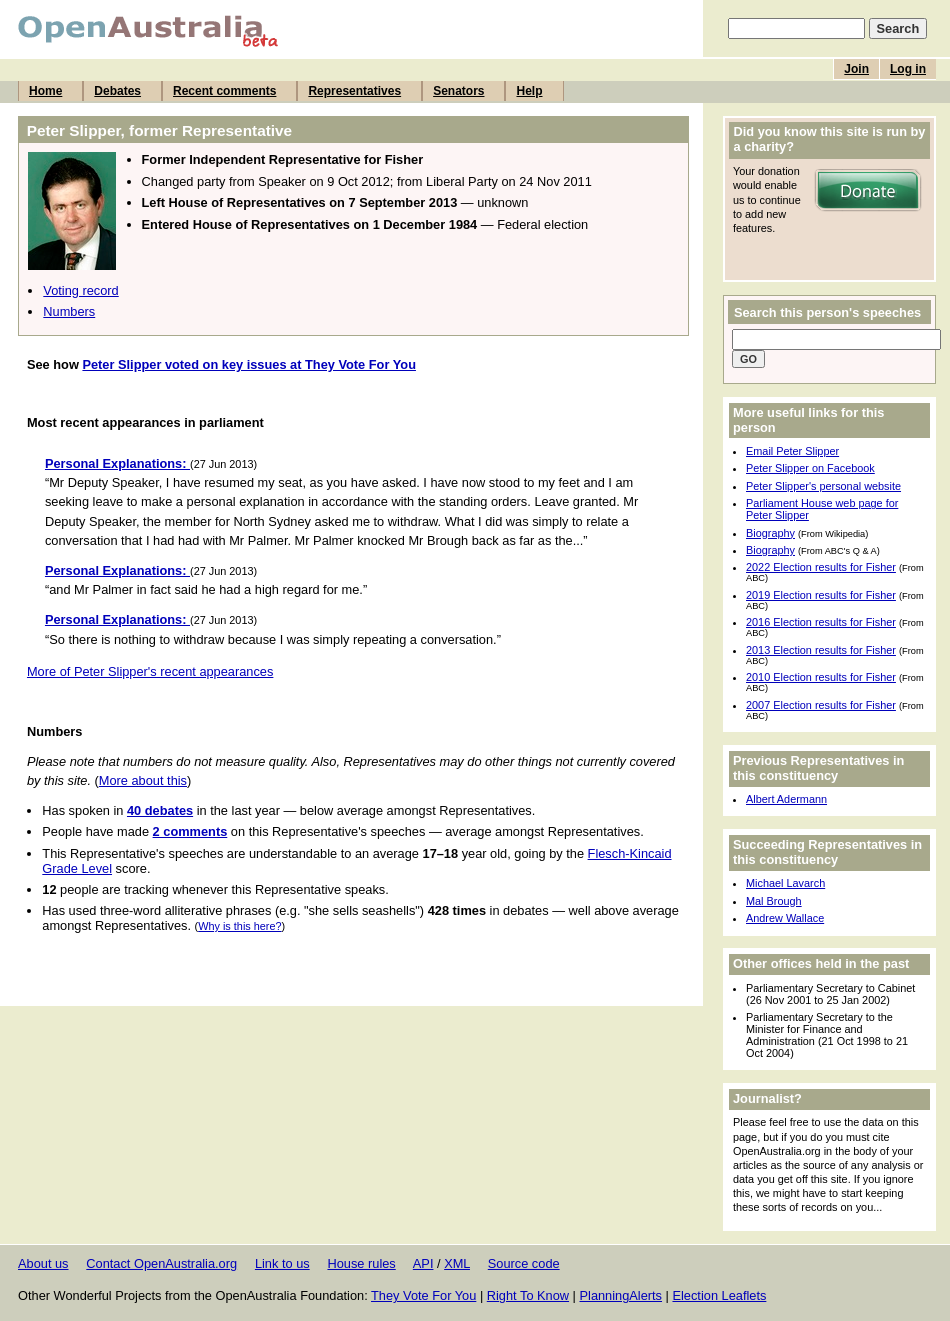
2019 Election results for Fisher (821, 595)
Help (529, 91)
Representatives (354, 91)
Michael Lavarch (785, 883)
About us (43, 1263)
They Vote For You (423, 1295)
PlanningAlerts (621, 1295)
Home (45, 91)
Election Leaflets (719, 1295)
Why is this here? (239, 926)
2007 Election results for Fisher (821, 705)
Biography (770, 533)
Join (856, 69)
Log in (908, 69)
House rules (361, 1263)
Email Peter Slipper (792, 451)
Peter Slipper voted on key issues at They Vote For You (249, 364)
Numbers (69, 311)
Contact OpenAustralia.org (161, 1263)
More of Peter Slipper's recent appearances (150, 671)
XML (457, 1263)
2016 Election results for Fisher (821, 622)
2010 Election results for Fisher (821, 677)
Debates (117, 91)
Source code (524, 1263)
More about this (143, 780)
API (423, 1263)
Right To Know (528, 1295)
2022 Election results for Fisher (821, 567)
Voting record (80, 290)
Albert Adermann (786, 799)
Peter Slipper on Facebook (810, 468)
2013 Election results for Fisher (821, 650)
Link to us (282, 1263)
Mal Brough (774, 901)
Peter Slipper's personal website (823, 486)
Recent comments (224, 91)
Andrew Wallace (785, 918)
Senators (458, 91)
